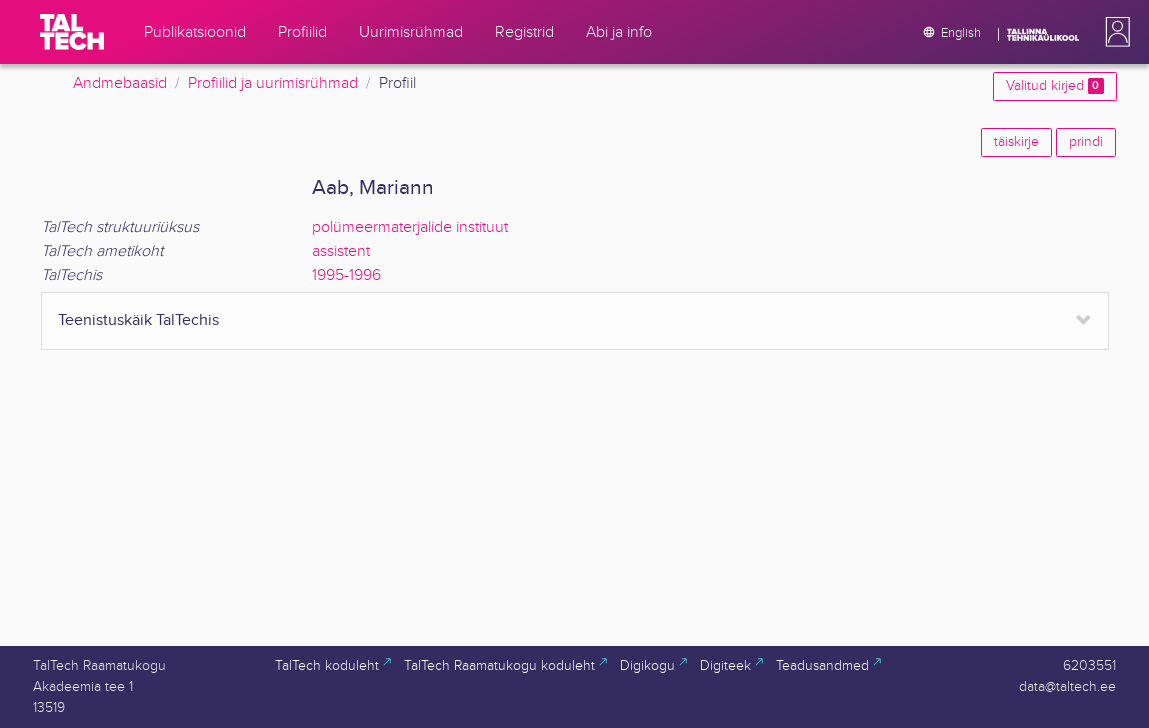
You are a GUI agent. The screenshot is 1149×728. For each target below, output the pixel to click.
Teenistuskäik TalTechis (138, 320)
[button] (1114, 32)
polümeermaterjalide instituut (410, 227)
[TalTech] (72, 32)
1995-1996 (346, 275)
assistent (341, 251)
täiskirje (1016, 142)
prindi (1086, 142)
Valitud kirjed (1054, 86)
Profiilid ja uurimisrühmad (273, 83)
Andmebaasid (120, 83)
